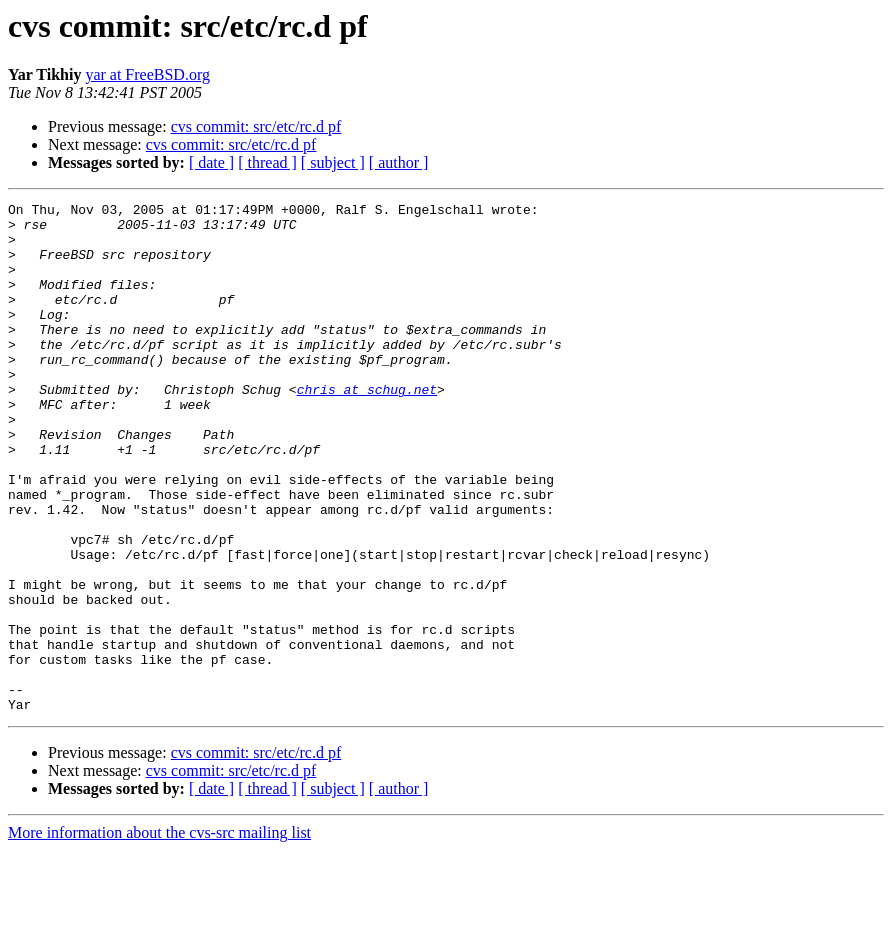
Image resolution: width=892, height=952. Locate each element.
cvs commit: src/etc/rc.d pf (256, 126)
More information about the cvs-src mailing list (159, 934)
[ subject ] (333, 162)
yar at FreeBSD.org (147, 74)
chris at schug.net (367, 428)
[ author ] (399, 162)
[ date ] (211, 162)
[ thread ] (267, 162)
